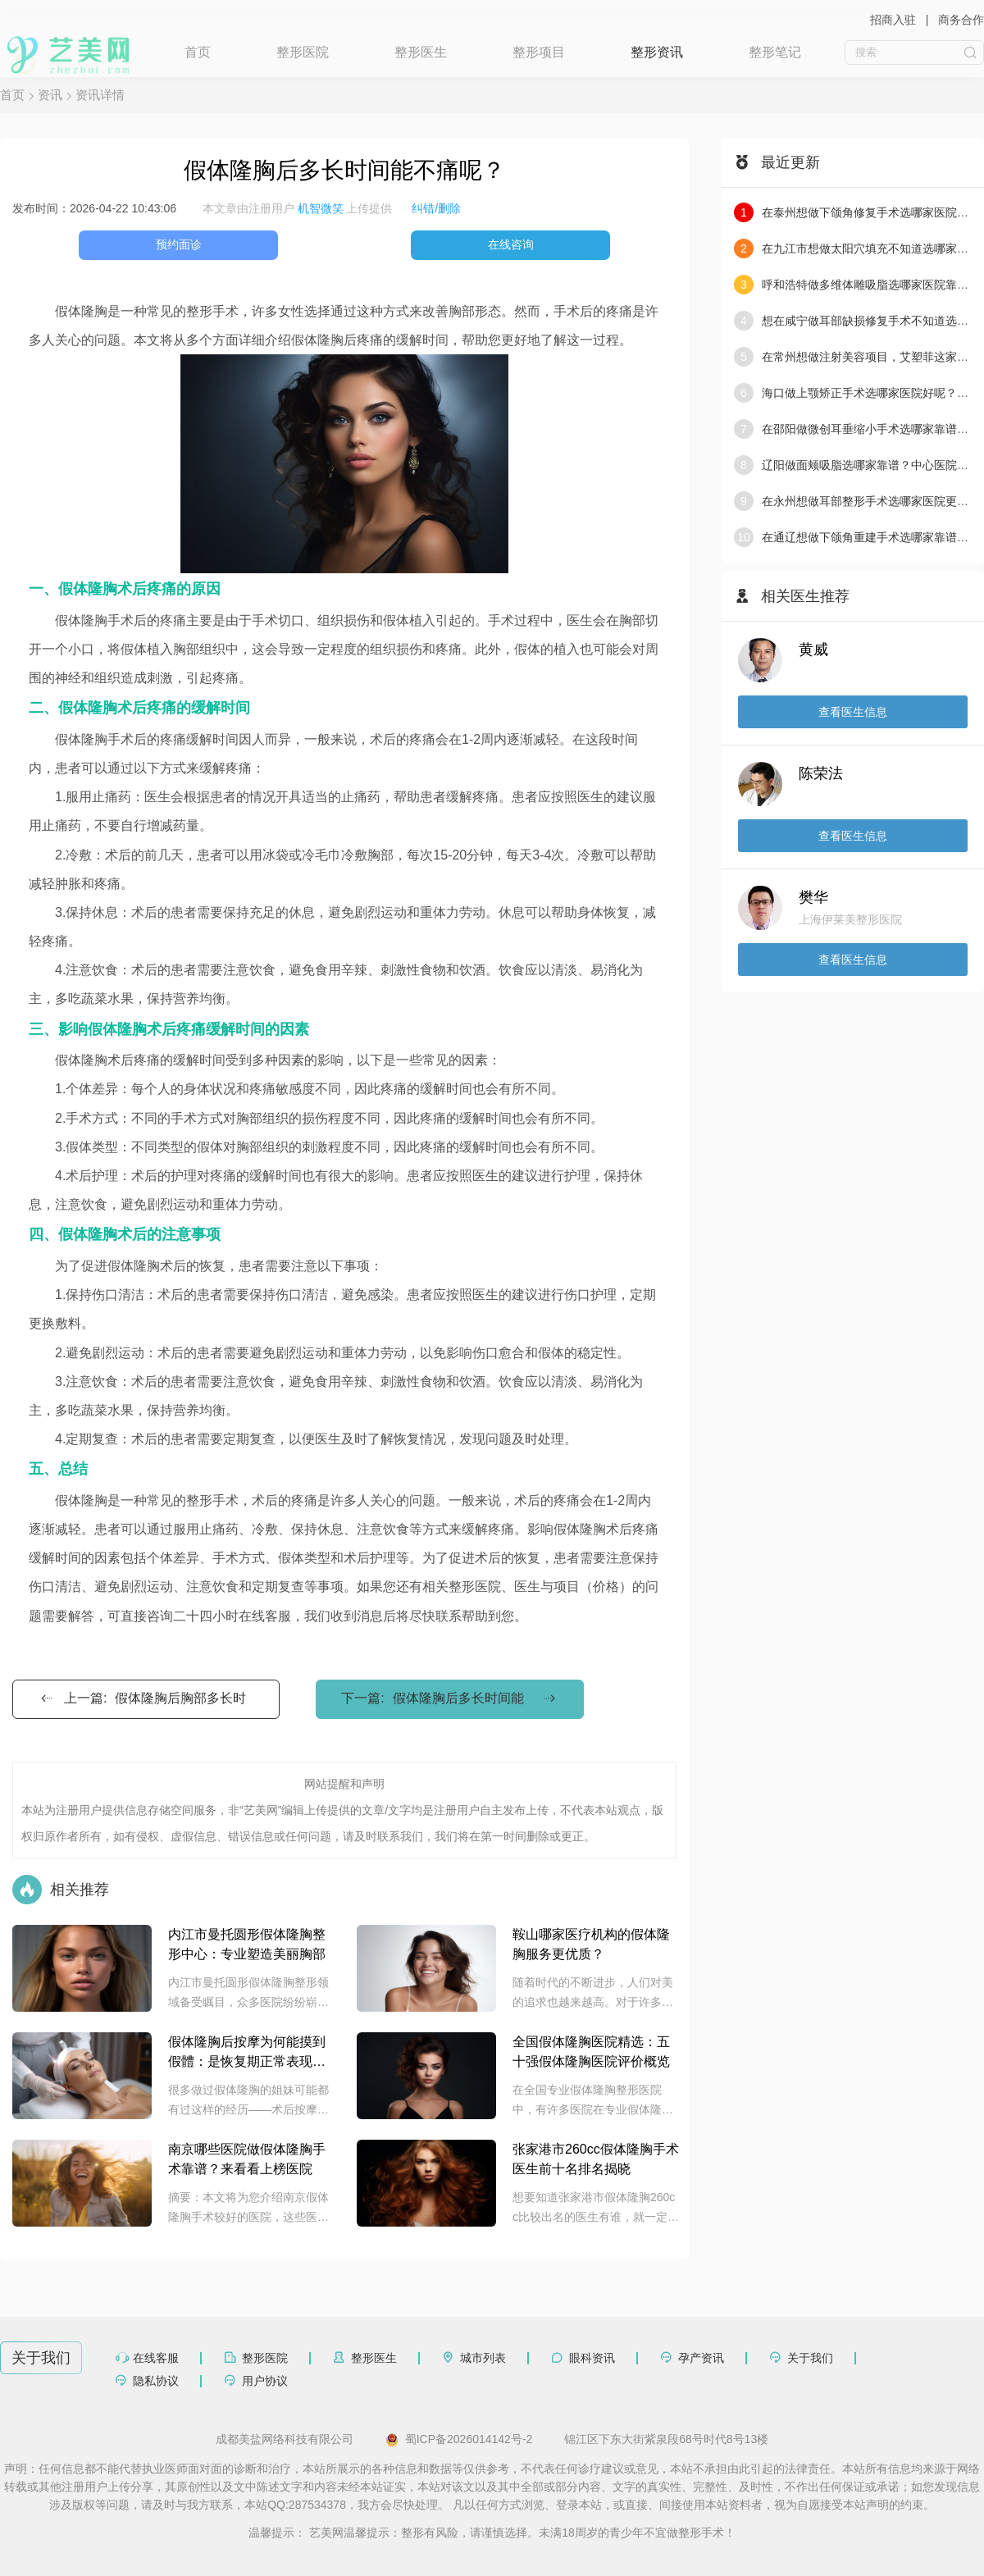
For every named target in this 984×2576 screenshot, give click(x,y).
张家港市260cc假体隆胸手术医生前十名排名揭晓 (595, 2159)
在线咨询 (511, 244)
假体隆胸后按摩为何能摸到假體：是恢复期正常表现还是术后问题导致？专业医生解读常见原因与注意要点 (247, 2053)
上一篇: (142, 1698)
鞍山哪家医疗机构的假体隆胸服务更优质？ (591, 1944)
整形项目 (538, 52)
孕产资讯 (701, 2357)
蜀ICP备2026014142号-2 (459, 2440)
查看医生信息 (852, 711)
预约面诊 (179, 244)
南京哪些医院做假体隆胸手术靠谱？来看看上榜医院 (247, 2159)
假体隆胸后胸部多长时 (180, 1698)
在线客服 (156, 2357)
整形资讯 (657, 52)
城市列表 (483, 2357)
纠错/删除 (436, 208)
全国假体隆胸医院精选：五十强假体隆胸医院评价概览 (591, 2051)
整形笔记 (775, 52)
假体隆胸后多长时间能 (458, 1698)
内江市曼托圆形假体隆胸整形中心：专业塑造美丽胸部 (247, 1944)
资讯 (50, 95)
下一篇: (449, 1698)
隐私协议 (156, 2380)
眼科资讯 (592, 2357)
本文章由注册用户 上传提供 (298, 208)
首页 (197, 52)
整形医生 (420, 52)
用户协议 (265, 2380)
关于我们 (810, 2357)
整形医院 (302, 52)
